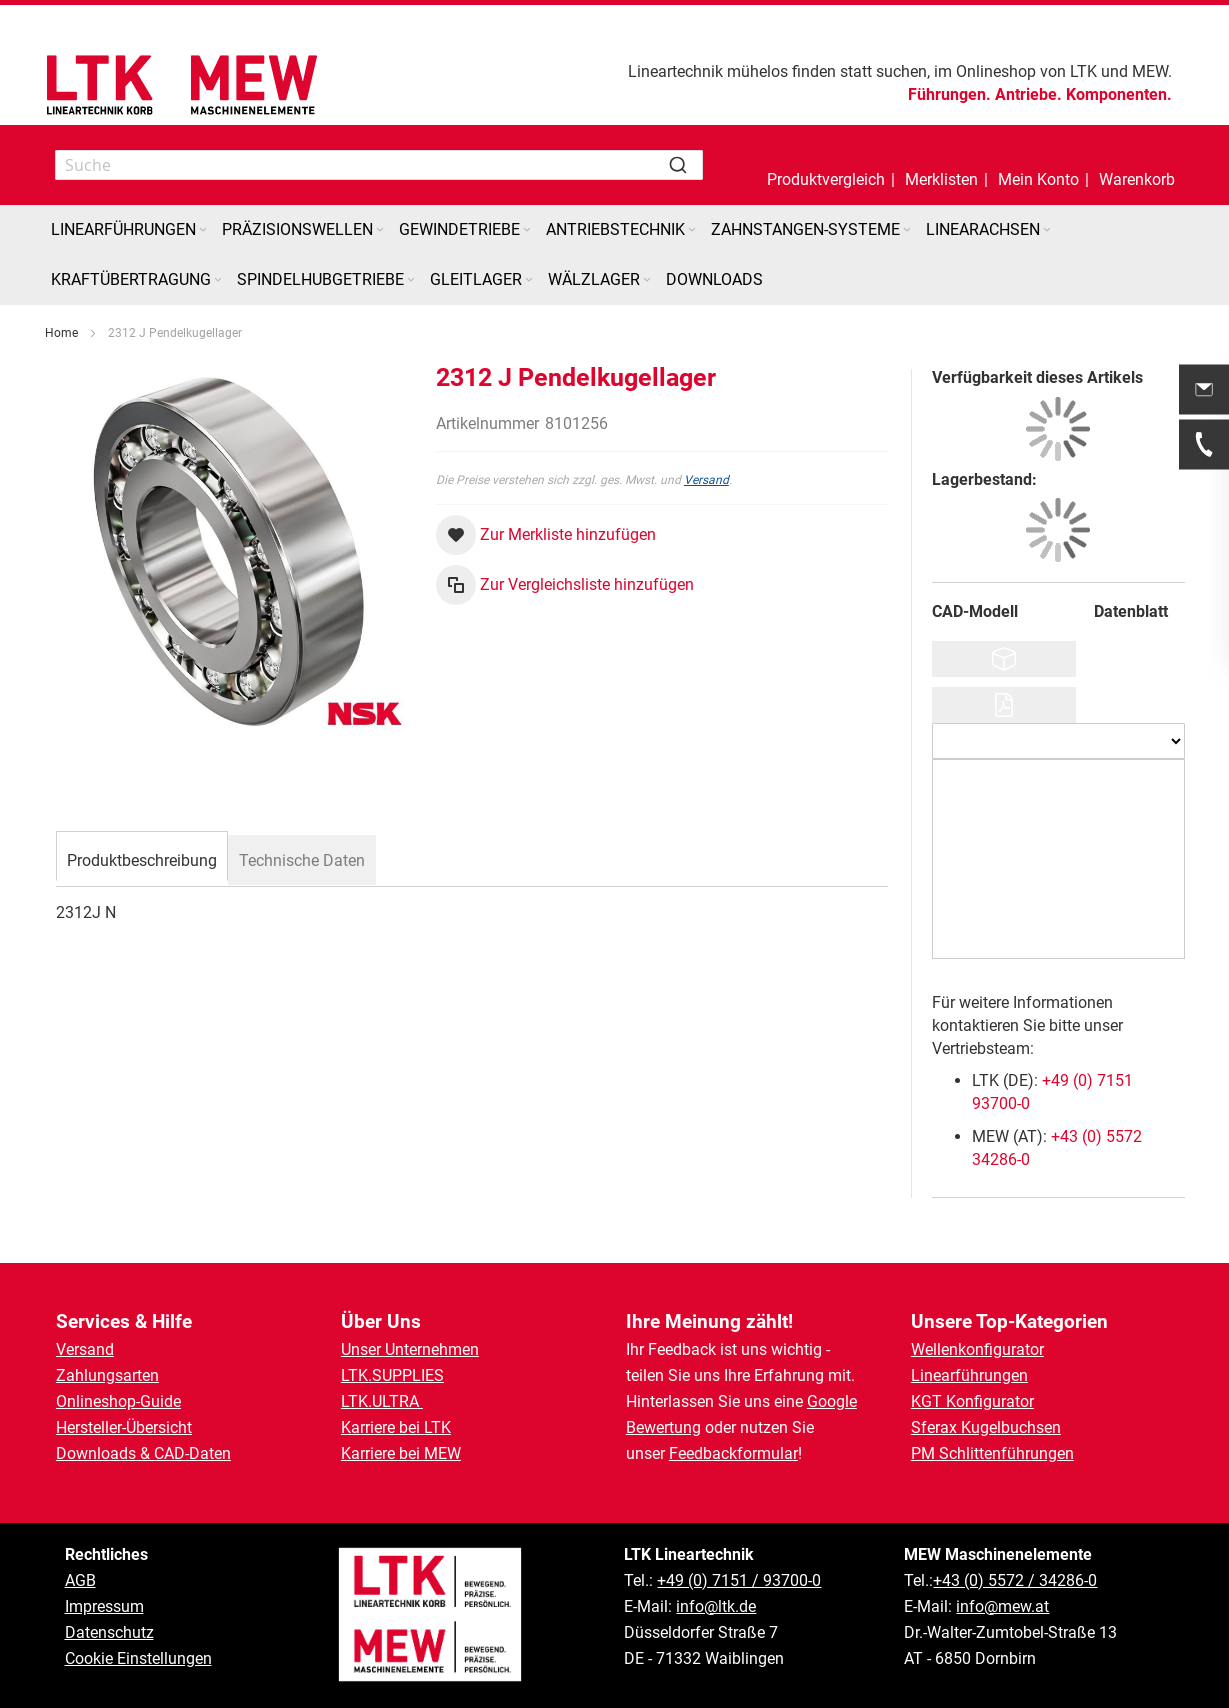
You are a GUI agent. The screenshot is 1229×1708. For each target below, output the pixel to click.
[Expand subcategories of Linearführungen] (203, 230)
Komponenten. (1119, 94)
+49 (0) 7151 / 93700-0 (739, 1580)
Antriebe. (1028, 94)
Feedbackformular (733, 1453)
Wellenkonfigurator (977, 1349)
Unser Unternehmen (410, 1349)
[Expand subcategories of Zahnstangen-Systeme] (907, 230)
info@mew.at (1002, 1606)
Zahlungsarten (107, 1375)
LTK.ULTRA (382, 1401)
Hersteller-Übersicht (124, 1427)
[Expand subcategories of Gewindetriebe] (527, 230)
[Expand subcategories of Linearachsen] (1047, 230)
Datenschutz (109, 1632)
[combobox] (379, 165)
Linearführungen (969, 1375)
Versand (706, 480)
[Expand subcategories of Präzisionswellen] (380, 230)
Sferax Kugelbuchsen (986, 1427)
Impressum (104, 1606)
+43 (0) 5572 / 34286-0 (1015, 1580)
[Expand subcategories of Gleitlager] (529, 280)
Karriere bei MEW (401, 1453)
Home (61, 333)
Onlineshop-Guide (118, 1401)
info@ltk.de (716, 1606)
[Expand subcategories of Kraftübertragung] (218, 280)
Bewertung (663, 1427)
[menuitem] (130, 230)
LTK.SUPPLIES (392, 1375)
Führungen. (949, 94)
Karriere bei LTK (396, 1427)
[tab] (142, 858)
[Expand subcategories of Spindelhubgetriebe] (411, 280)
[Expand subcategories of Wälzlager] (647, 280)
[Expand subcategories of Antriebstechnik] (692, 230)
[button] (1038, 165)
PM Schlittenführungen (992, 1453)
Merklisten (941, 179)
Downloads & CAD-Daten (143, 1453)
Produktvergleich (826, 179)
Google (832, 1401)
